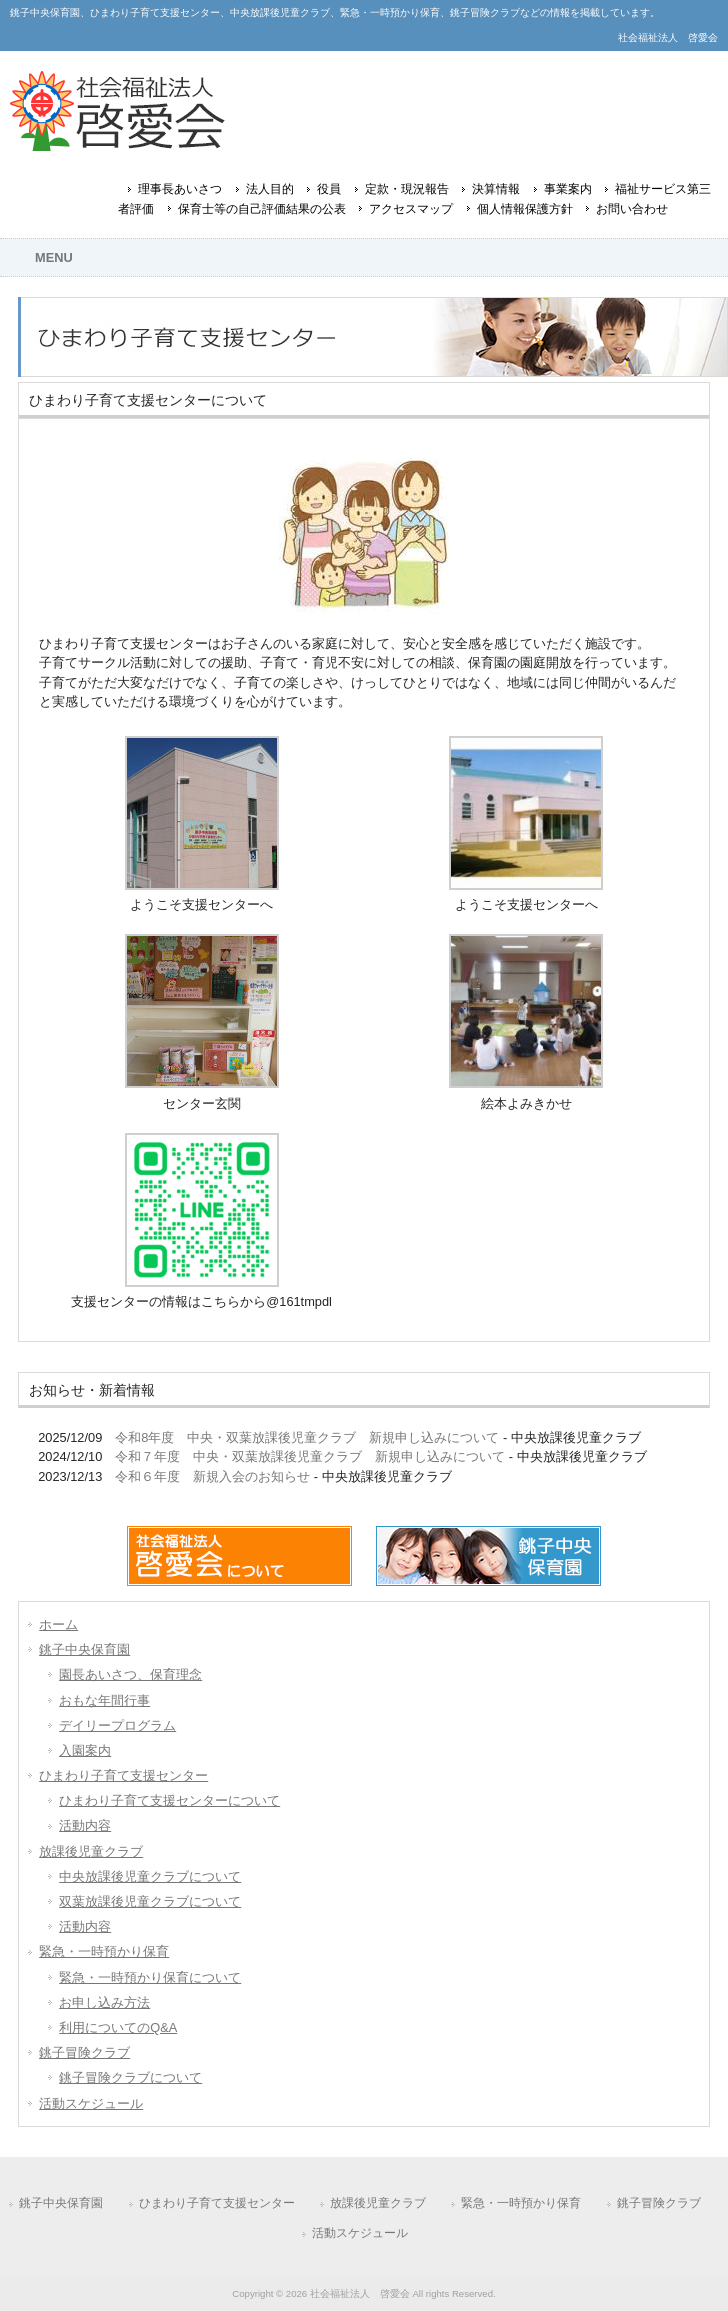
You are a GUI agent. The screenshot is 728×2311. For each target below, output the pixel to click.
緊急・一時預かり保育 (104, 1951)
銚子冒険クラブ (84, 2052)
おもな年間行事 (104, 1700)
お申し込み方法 (104, 2002)
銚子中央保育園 (84, 1649)
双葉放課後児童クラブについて (150, 1901)
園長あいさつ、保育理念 (130, 1674)
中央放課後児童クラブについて (150, 1876)
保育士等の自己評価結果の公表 (262, 209)
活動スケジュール (91, 2103)
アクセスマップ (411, 209)
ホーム (58, 1624)
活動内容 (85, 1825)
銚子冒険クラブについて (130, 2077)
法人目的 (270, 189)
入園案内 (85, 1750)
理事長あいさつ (180, 189)
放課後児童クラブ (91, 1851)
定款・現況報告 (407, 189)
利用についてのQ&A (118, 2027)
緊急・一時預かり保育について (150, 1977)
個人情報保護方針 (525, 209)
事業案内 (568, 189)
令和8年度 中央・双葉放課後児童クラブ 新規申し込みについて (307, 1437)
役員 (329, 189)
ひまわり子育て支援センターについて (169, 1800)
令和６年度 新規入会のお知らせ (212, 1476)
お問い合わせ (632, 209)
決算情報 (496, 189)
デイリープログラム (117, 1725)
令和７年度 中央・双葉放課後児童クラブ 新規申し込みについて (310, 1456)
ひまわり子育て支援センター (123, 1775)
